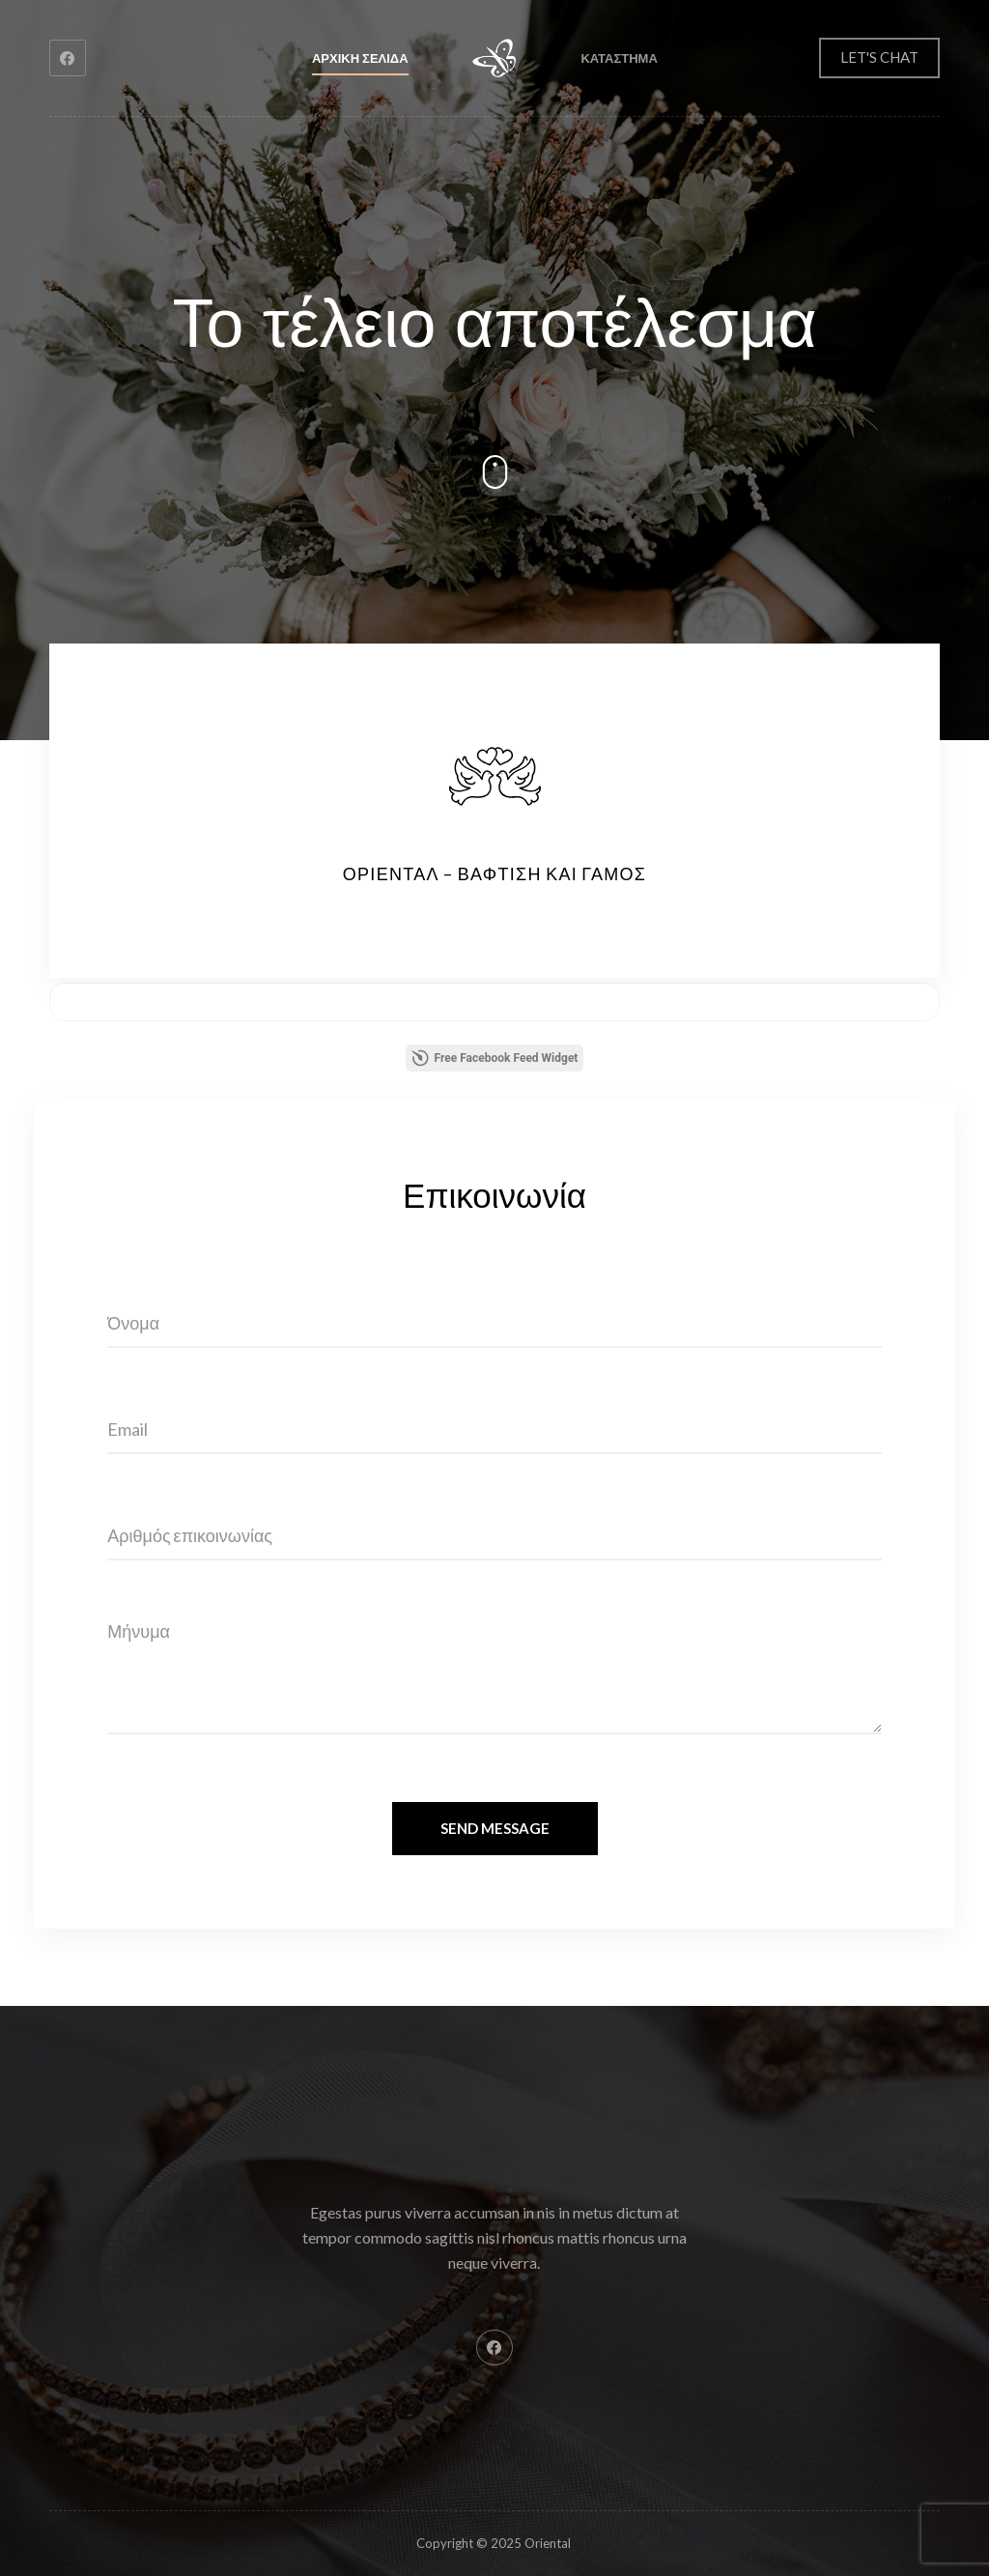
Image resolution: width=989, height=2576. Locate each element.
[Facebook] (67, 58)
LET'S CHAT (879, 57)
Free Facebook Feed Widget (495, 1058)
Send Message (495, 1828)
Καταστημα (618, 58)
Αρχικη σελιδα (360, 58)
